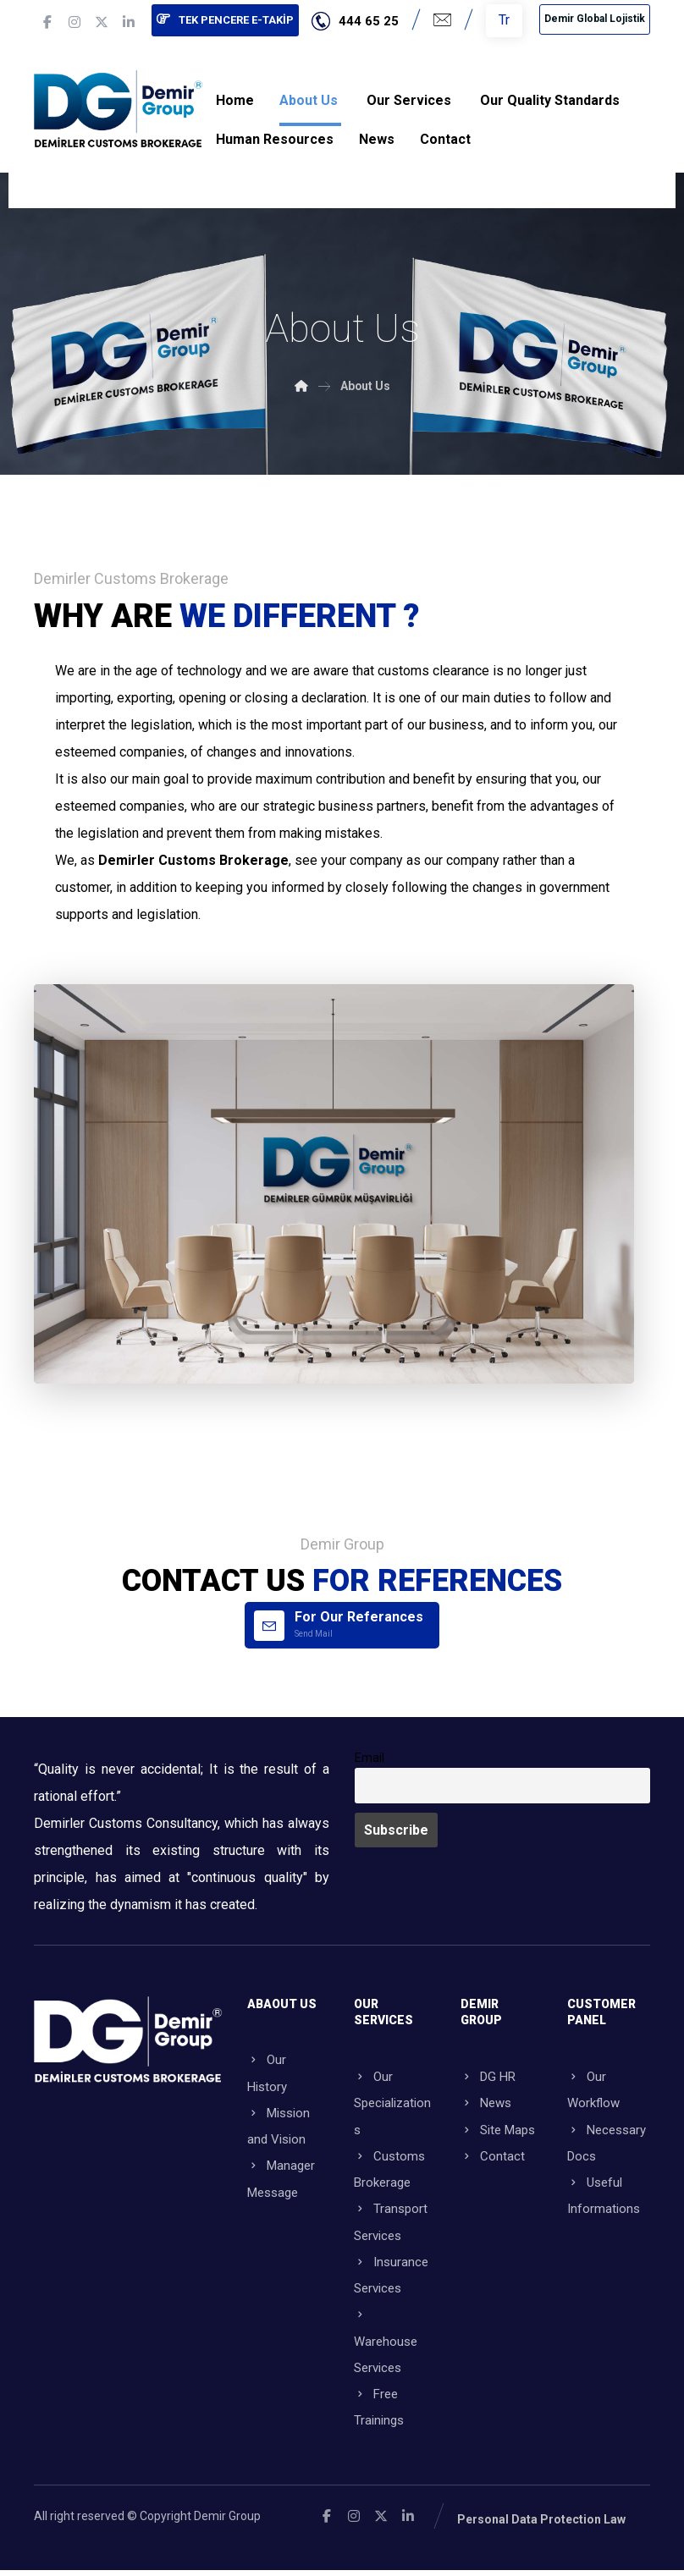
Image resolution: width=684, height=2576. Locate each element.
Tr (504, 20)
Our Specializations (392, 2101)
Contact (493, 2155)
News (486, 2101)
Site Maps (498, 2128)
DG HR (488, 2074)
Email (369, 1756)
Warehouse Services (385, 2345)
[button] (47, 22)
